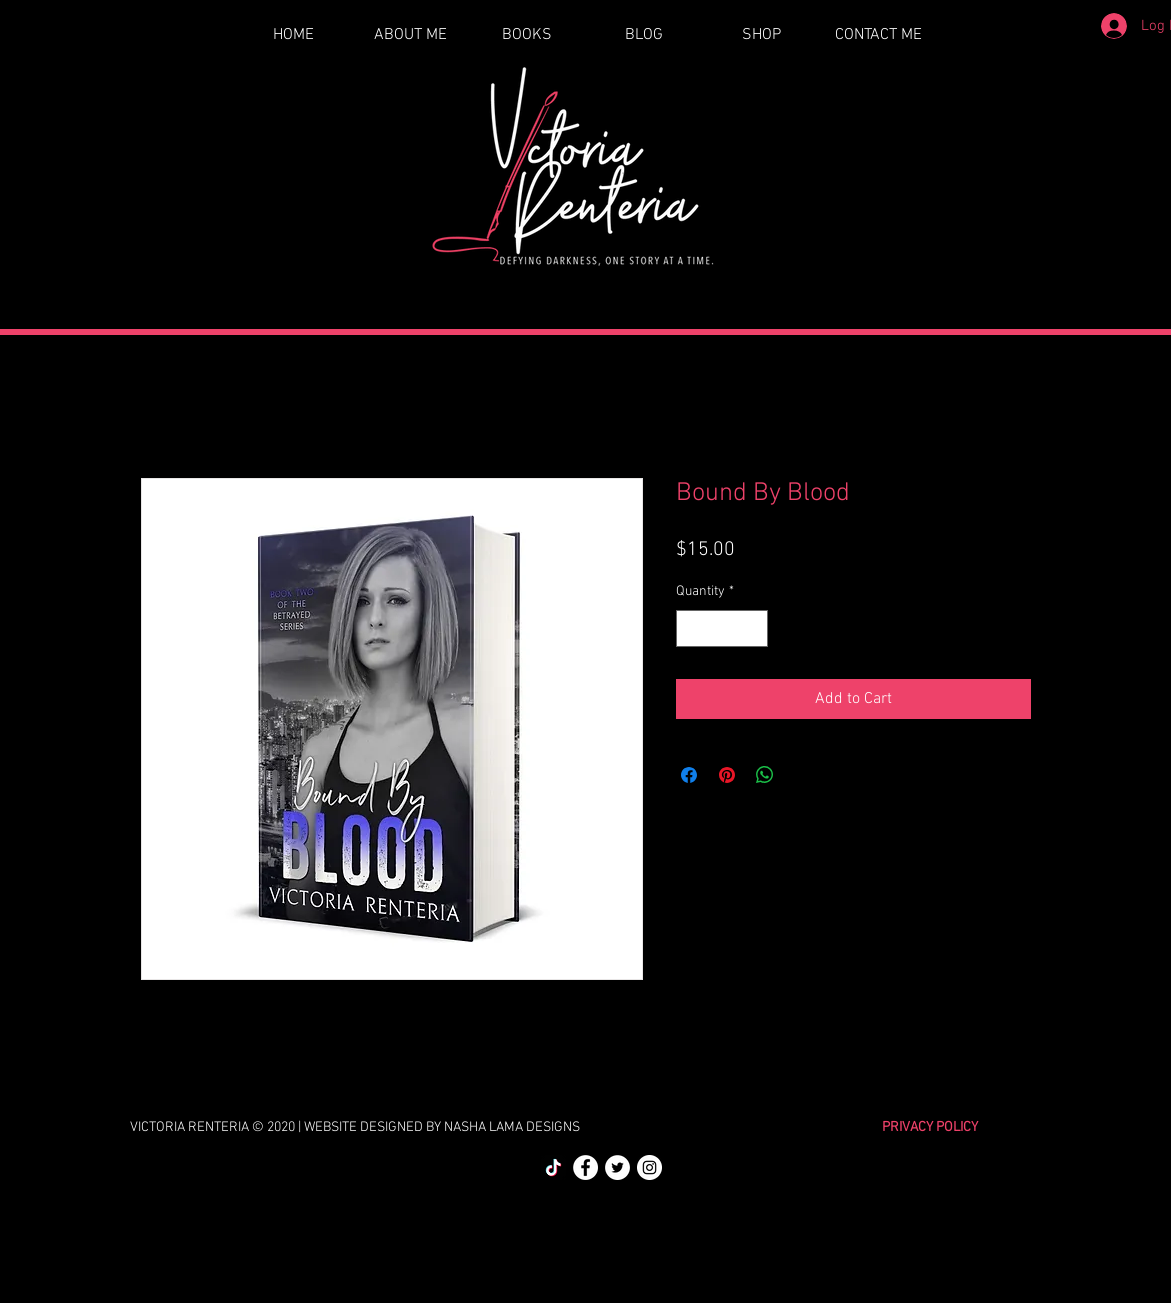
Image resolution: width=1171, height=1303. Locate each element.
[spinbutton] (722, 628)
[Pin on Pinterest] (727, 775)
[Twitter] (617, 1167)
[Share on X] (803, 775)
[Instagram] (649, 1167)
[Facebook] (585, 1167)
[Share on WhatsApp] (765, 775)
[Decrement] (691, 628)
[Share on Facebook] (689, 775)
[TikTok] (553, 1167)
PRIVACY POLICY (930, 1127)
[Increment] (752, 628)
